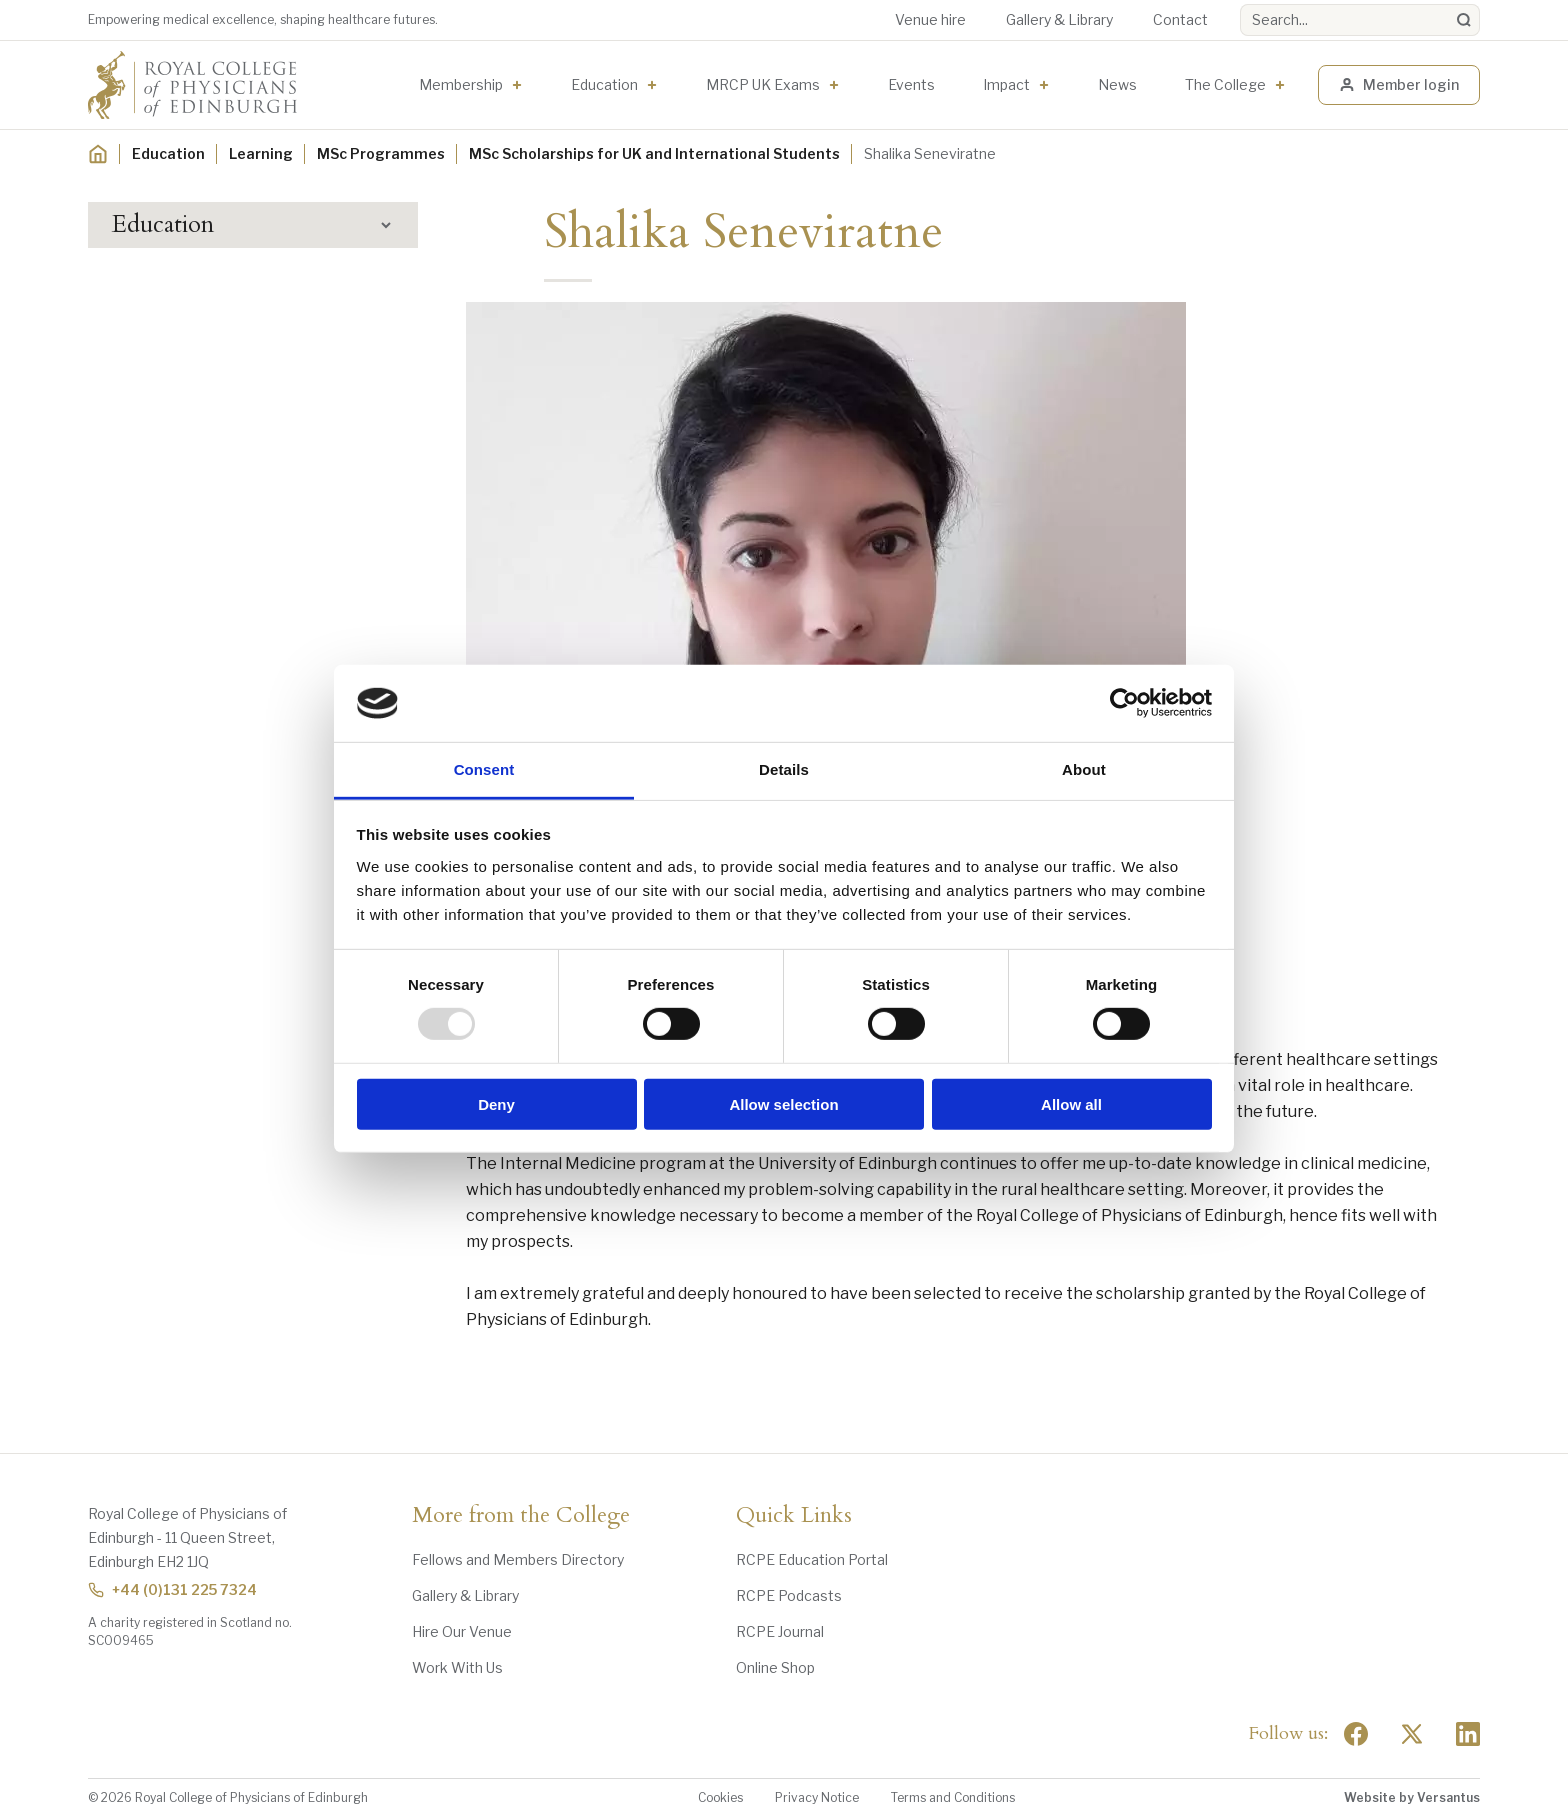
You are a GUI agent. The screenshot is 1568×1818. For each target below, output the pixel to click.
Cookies (720, 1797)
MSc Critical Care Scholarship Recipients (242, 578)
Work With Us (457, 1667)
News (1117, 84)
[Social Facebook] (1356, 1734)
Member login (1399, 84)
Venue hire (930, 19)
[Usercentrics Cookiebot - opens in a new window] (1124, 703)
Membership (461, 84)
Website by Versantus (1412, 1797)
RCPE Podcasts (789, 1595)
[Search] (1464, 20)
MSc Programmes (381, 153)
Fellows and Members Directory (518, 1559)
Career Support (185, 711)
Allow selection (783, 1103)
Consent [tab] (484, 769)
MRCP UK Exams (763, 84)
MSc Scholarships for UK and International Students (654, 153)
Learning (261, 153)
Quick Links (794, 1516)
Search (1240, 4)
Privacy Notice (817, 1797)
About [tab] (1084, 769)
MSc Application (198, 532)
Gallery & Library (1059, 19)
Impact (1006, 84)
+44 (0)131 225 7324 (172, 1589)
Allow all (1071, 1103)
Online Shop (775, 1667)
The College (1225, 84)
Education (604, 84)
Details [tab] (784, 769)
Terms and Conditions (953, 1797)
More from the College (521, 1516)
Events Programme (194, 330)
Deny (496, 1103)
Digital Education (185, 367)
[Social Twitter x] (1412, 1734)
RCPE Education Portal (812, 1559)
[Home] (98, 154)
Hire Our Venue (462, 1631)
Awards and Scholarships (211, 404)
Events (911, 84)
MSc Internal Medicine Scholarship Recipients (259, 632)
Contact (1180, 19)
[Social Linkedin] (1468, 1734)
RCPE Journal (780, 1631)
